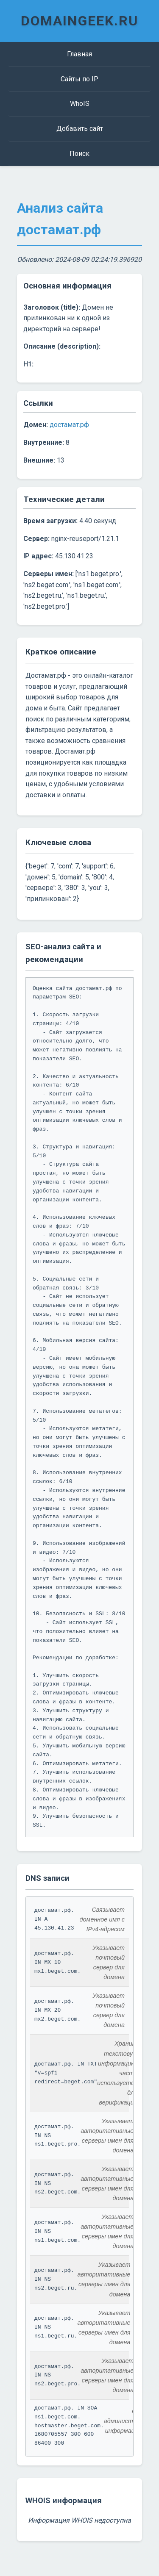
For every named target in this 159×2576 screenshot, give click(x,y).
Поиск (79, 154)
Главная (79, 54)
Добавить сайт (79, 129)
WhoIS (79, 104)
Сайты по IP (79, 79)
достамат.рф (69, 425)
